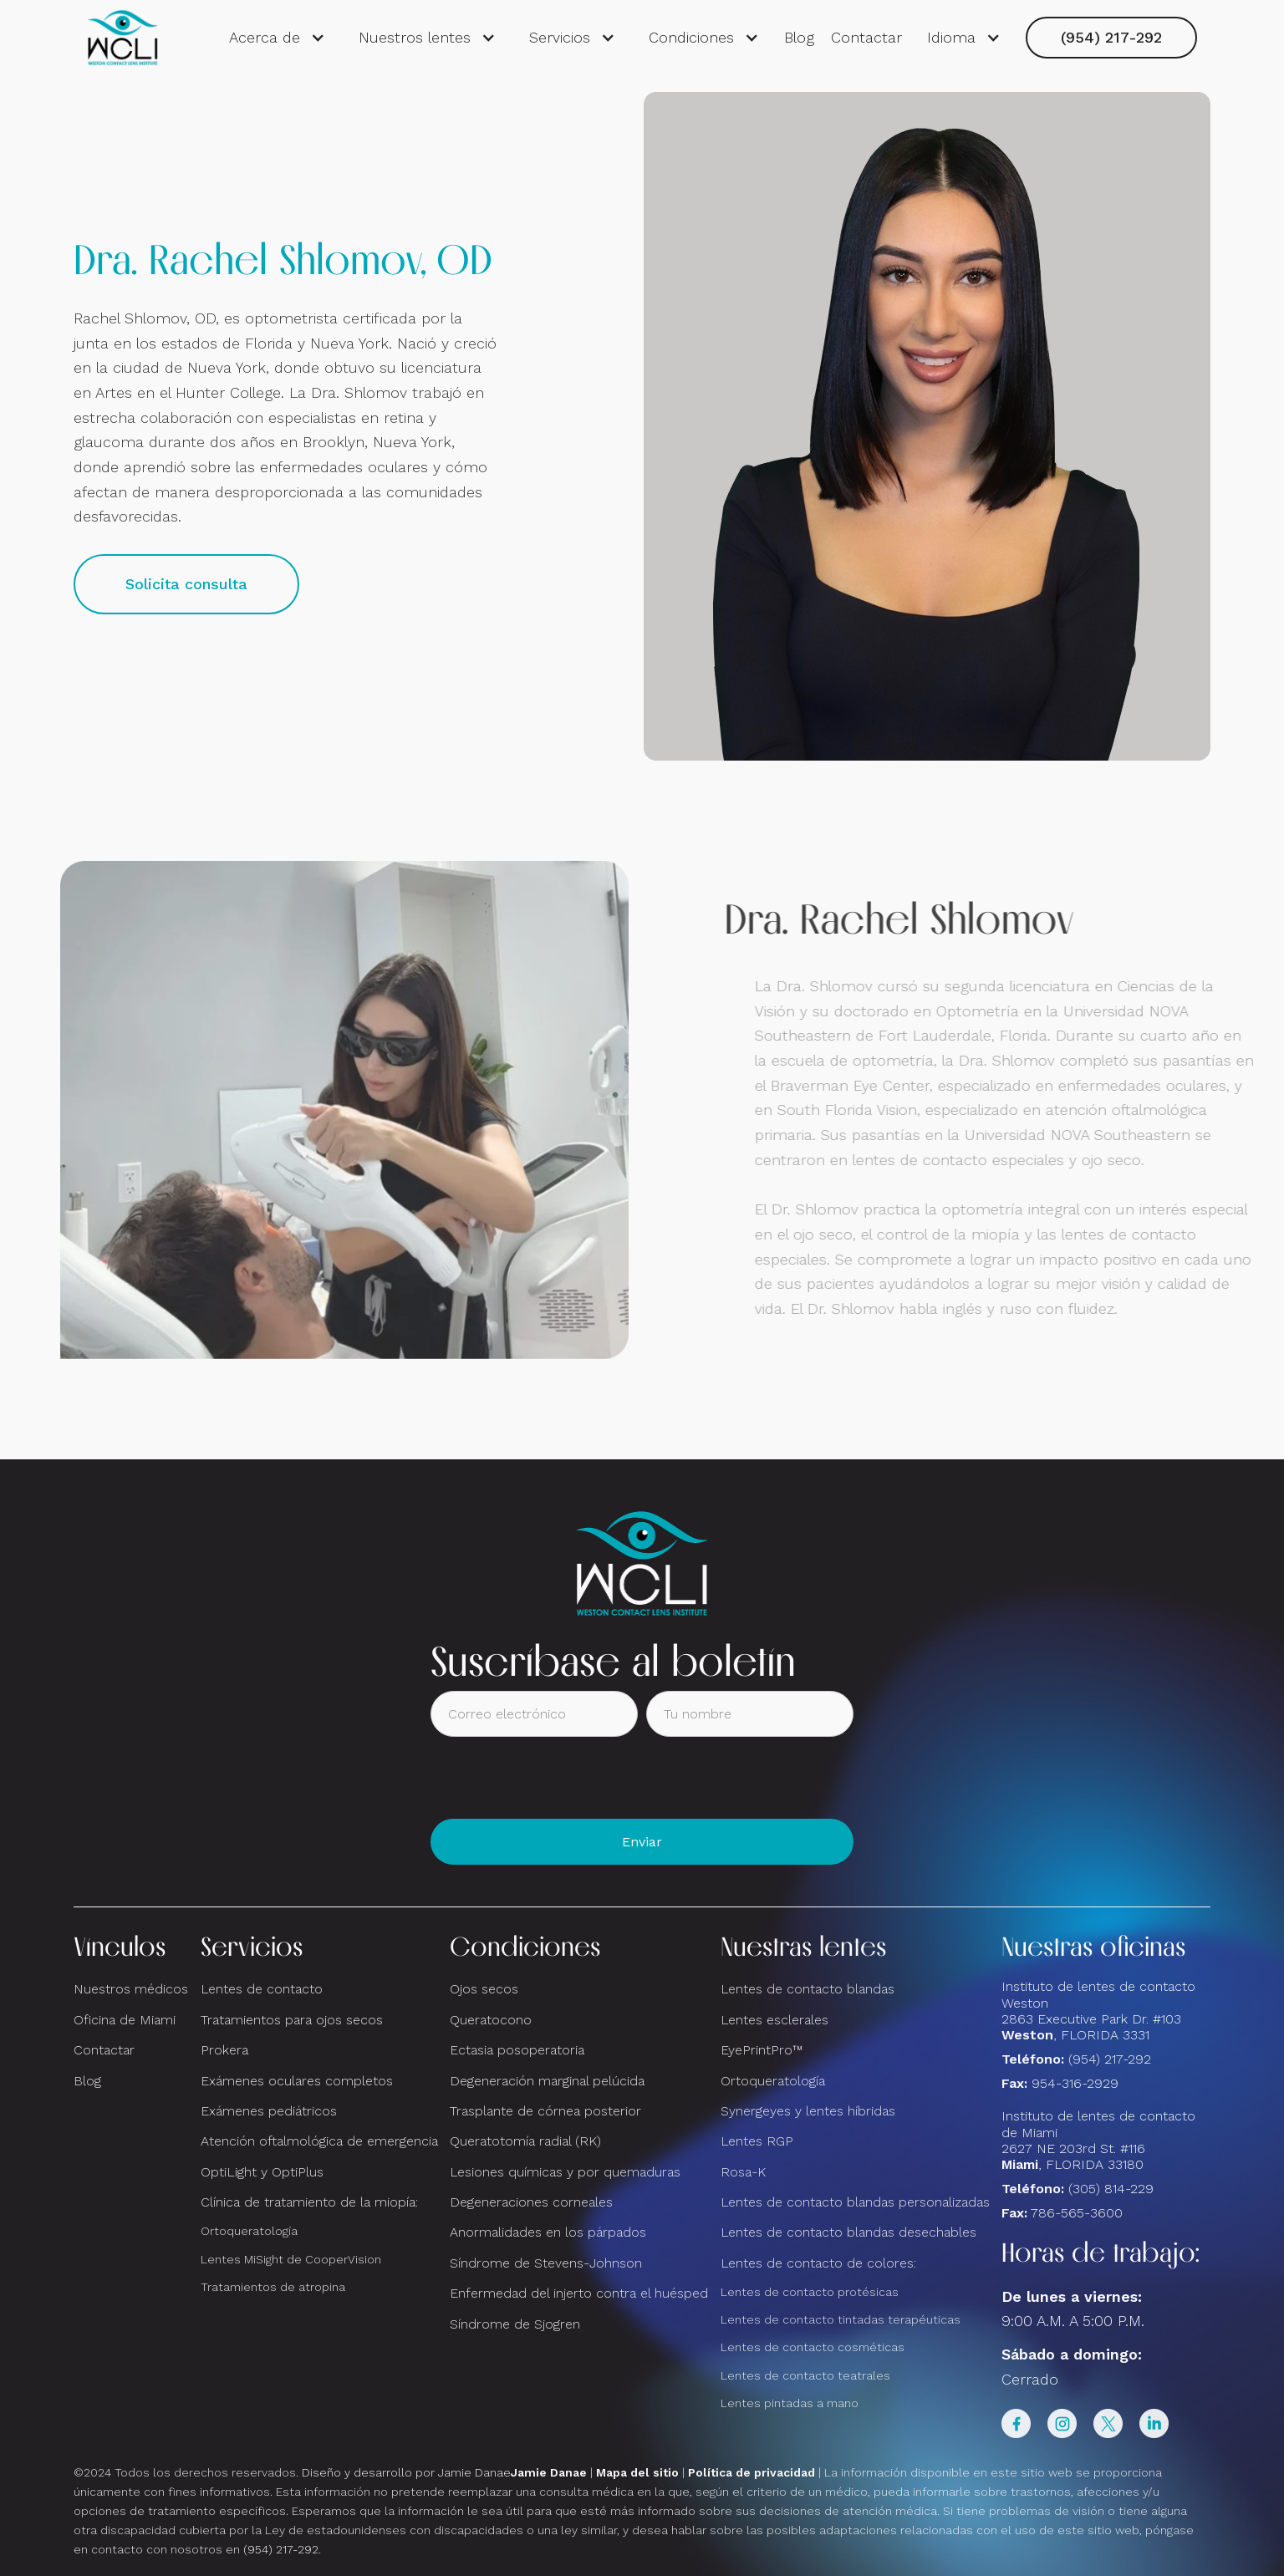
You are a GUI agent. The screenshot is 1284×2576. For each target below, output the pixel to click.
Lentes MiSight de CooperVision (291, 2259)
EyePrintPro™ (761, 2050)
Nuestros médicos (131, 1989)
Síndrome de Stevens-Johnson (546, 2263)
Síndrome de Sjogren (515, 2324)
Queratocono (491, 2020)
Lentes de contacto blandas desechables (848, 2232)
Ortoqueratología (249, 2230)
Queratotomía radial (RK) (525, 2141)
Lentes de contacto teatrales (805, 2375)
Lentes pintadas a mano (790, 2403)
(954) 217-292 (1111, 37)
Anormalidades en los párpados (548, 2232)
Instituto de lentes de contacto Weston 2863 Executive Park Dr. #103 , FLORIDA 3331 (1098, 2010)
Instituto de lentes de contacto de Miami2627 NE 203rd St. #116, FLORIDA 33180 (1098, 2140)
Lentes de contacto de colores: (818, 2263)
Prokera (224, 2050)
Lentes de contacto (262, 1989)
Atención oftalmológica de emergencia (319, 2141)
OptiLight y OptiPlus (262, 2172)
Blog (799, 37)
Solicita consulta (186, 584)
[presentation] (558, 1777)
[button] (277, 38)
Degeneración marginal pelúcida (547, 2081)
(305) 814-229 (1111, 2189)
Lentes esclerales (774, 2020)
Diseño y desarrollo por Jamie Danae (444, 2472)
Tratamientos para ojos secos (292, 2020)
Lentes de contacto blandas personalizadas (855, 2202)
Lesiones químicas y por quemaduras (565, 2172)
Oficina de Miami (125, 2020)
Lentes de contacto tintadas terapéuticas (840, 2319)
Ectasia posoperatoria (517, 2050)
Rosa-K (743, 2172)
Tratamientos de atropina (273, 2286)
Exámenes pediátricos (269, 2111)
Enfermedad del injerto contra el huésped (579, 2293)
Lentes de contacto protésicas (810, 2292)
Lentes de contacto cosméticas (812, 2347)
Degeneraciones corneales (531, 2202)
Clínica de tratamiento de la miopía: (309, 2202)
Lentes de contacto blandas (807, 1989)
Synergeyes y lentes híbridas (808, 2111)
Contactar (866, 37)
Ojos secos (484, 1989)
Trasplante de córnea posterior (545, 2111)
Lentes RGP (757, 2141)
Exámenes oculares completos (297, 2081)
